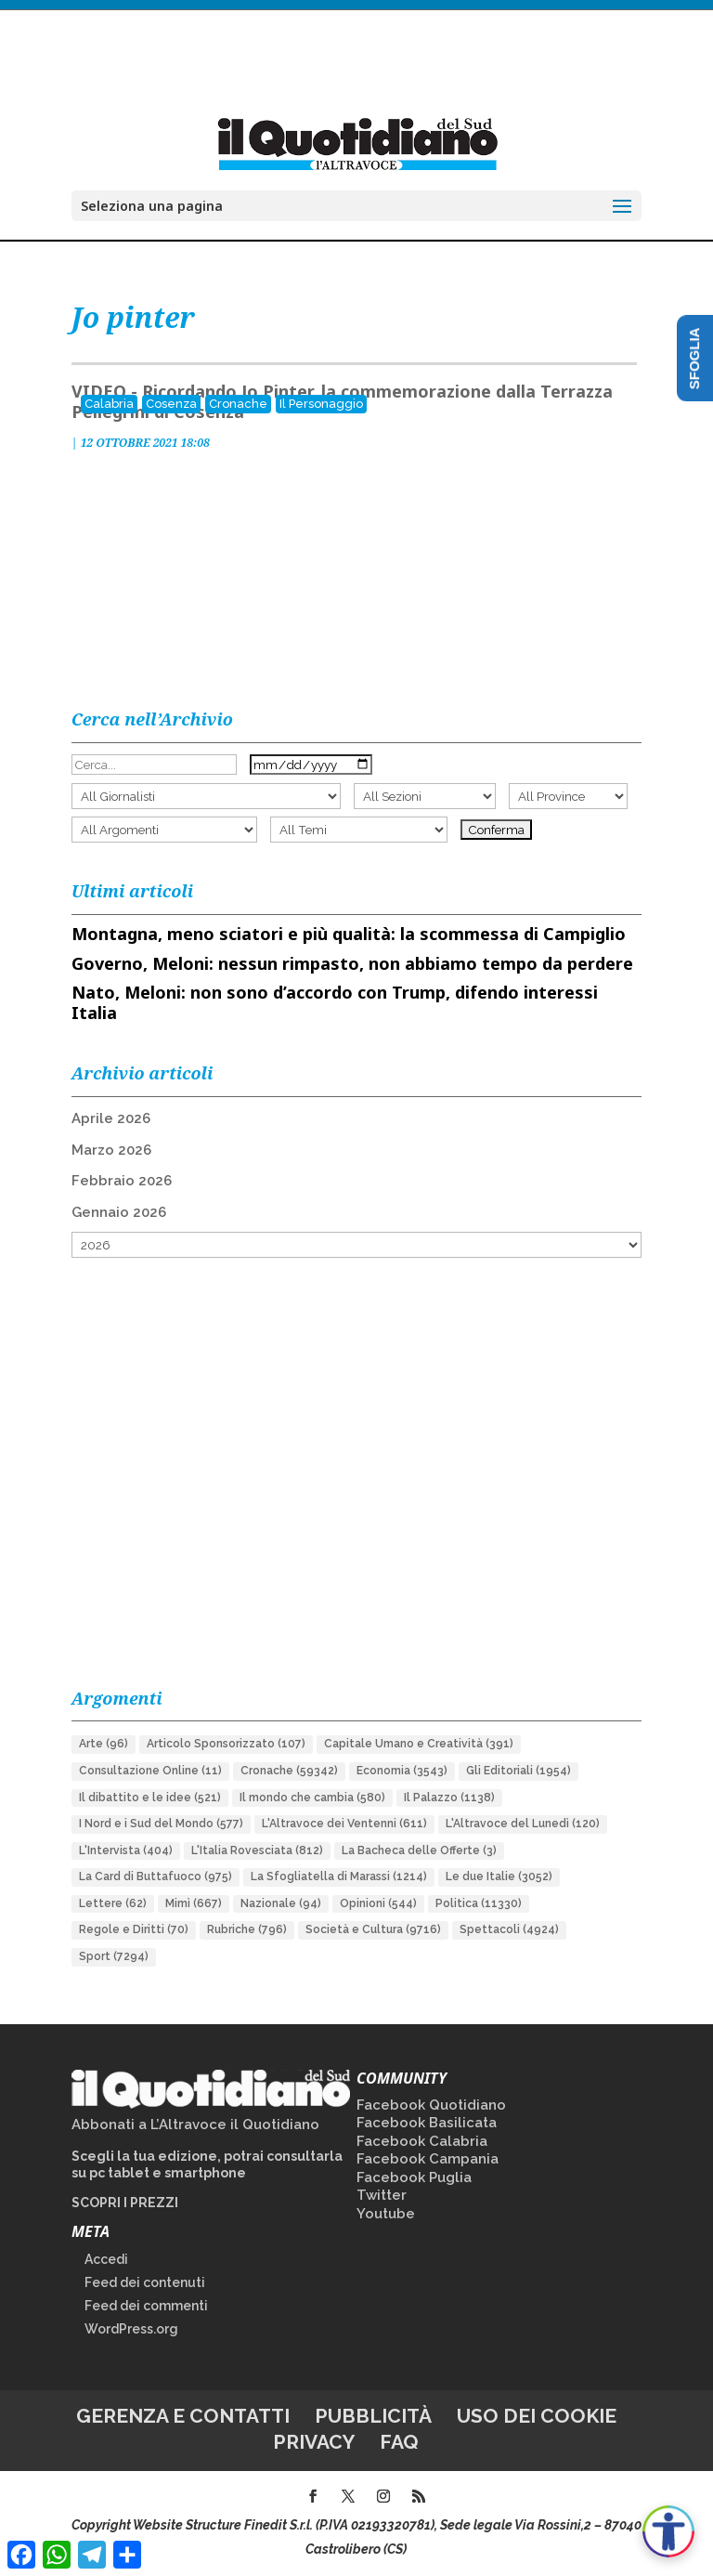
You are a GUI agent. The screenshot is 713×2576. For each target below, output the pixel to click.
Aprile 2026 (110, 1118)
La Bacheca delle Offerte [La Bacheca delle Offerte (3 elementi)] (419, 1850)
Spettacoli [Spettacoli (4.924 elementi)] (509, 1929)
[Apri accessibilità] (668, 2531)
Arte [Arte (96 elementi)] (103, 1743)
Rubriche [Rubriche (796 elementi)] (247, 1929)
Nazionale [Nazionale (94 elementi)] (280, 1903)
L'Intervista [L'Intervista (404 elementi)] (126, 1850)
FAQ (399, 2441)
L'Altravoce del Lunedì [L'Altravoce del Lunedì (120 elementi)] (523, 1823)
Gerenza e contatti (183, 2415)
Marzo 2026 (111, 1150)
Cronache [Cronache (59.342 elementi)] (289, 1770)
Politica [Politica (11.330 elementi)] (478, 1903)
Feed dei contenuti (144, 2282)
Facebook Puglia (414, 2177)
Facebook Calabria (421, 2141)
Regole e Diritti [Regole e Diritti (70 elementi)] (133, 1929)
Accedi (106, 2259)
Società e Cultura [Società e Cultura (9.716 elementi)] (373, 1929)
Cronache (238, 404)
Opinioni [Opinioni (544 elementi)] (378, 1903)
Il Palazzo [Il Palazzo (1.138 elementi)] (449, 1797)
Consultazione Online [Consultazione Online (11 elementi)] (150, 1770)
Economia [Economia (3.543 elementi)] (401, 1770)
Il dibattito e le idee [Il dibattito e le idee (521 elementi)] (150, 1797)
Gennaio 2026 (118, 1212)
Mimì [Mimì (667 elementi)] (193, 1903)
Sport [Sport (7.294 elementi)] (114, 1956)
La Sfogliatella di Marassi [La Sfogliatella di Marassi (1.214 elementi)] (339, 1876)
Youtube (385, 2213)
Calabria (109, 404)
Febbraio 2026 (121, 1180)
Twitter (381, 2195)
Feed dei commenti (146, 2305)
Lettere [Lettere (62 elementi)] (113, 1903)
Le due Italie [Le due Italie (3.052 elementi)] (499, 1876)
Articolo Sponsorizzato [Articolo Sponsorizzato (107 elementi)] (226, 1743)
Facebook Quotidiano (431, 2105)
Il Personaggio (321, 404)
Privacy (314, 2441)
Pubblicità (373, 2415)
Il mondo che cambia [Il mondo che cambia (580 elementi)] (312, 1797)
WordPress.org (131, 2328)
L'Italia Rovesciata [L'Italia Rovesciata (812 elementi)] (257, 1850)
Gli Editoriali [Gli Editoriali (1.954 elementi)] (518, 1770)
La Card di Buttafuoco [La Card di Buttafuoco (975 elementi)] (155, 1876)
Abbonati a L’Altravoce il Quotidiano (195, 2124)
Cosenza (171, 404)
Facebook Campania (427, 2159)
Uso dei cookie (536, 2415)
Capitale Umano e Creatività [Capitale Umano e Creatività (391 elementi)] (418, 1743)
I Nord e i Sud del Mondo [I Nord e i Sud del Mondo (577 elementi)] (161, 1823)
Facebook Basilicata (426, 2122)
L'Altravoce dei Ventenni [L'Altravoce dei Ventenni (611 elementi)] (344, 1823)
